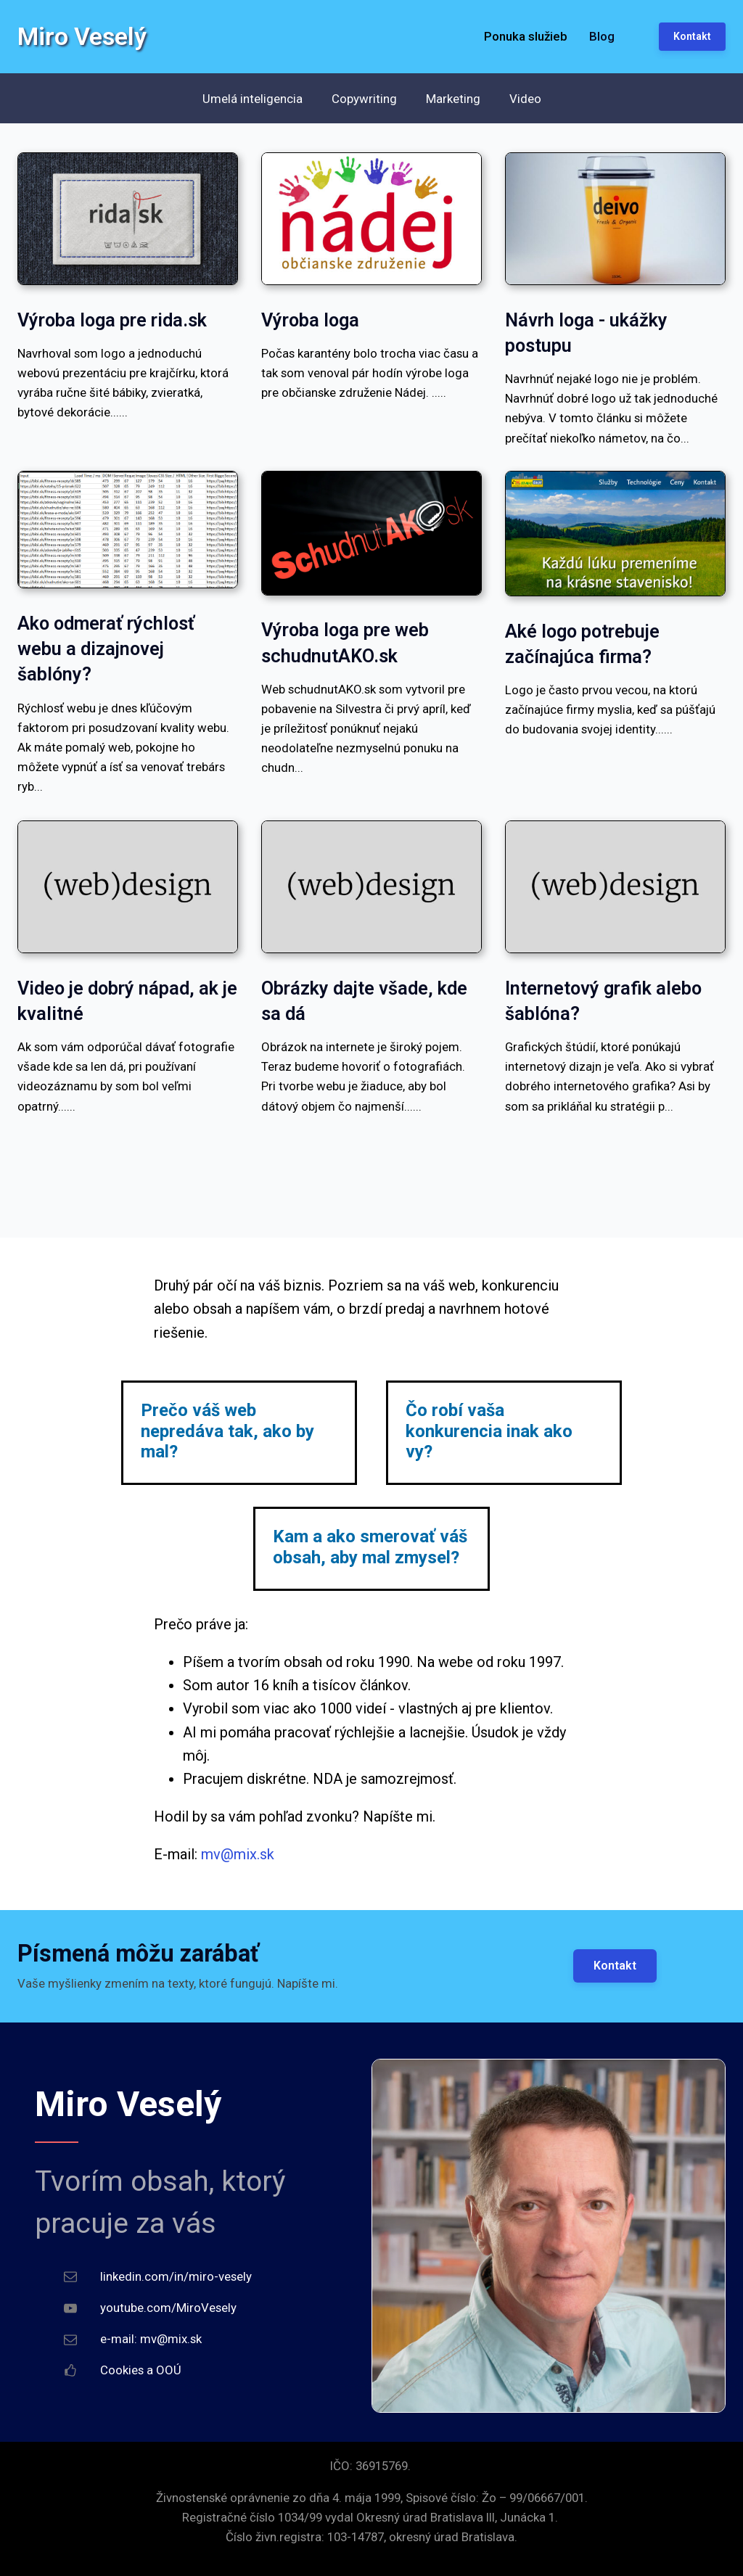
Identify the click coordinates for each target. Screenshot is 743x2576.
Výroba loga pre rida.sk (112, 319)
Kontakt (615, 1965)
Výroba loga (310, 319)
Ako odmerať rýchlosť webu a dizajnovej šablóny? (105, 649)
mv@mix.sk (237, 1854)
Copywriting (364, 98)
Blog (602, 36)
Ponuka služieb (525, 36)
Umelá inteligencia (252, 98)
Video (525, 98)
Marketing (453, 98)
